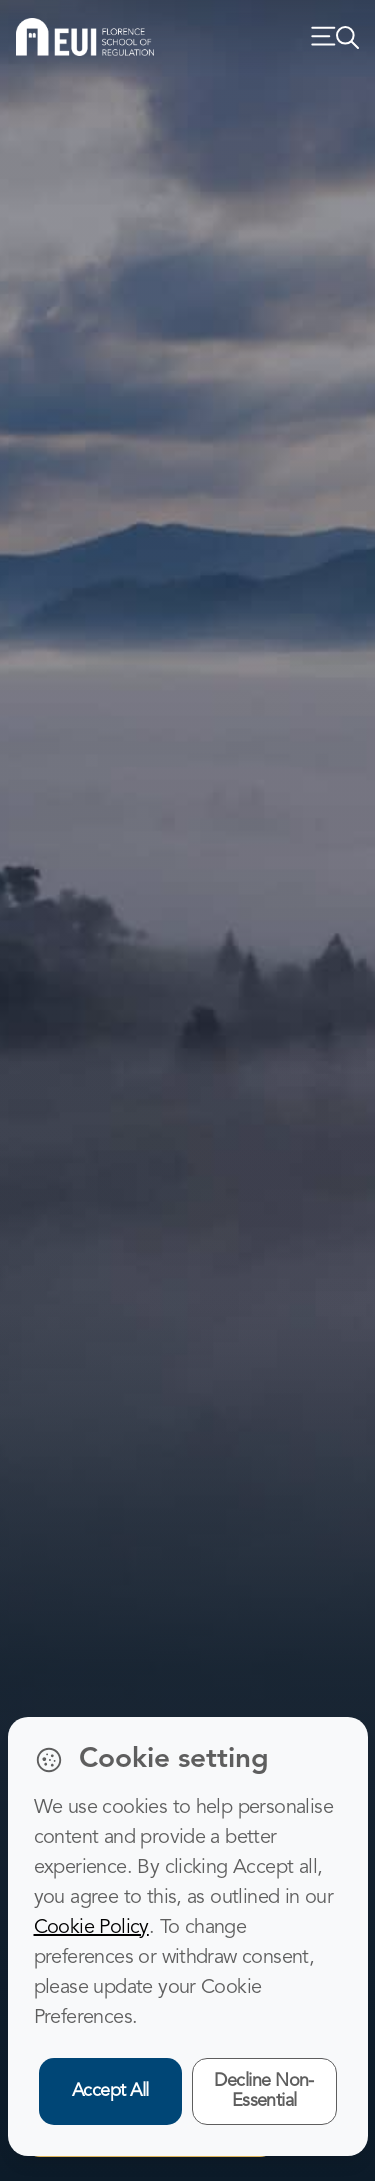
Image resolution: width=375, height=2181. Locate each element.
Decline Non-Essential (264, 2091)
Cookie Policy (91, 1928)
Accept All (110, 2091)
